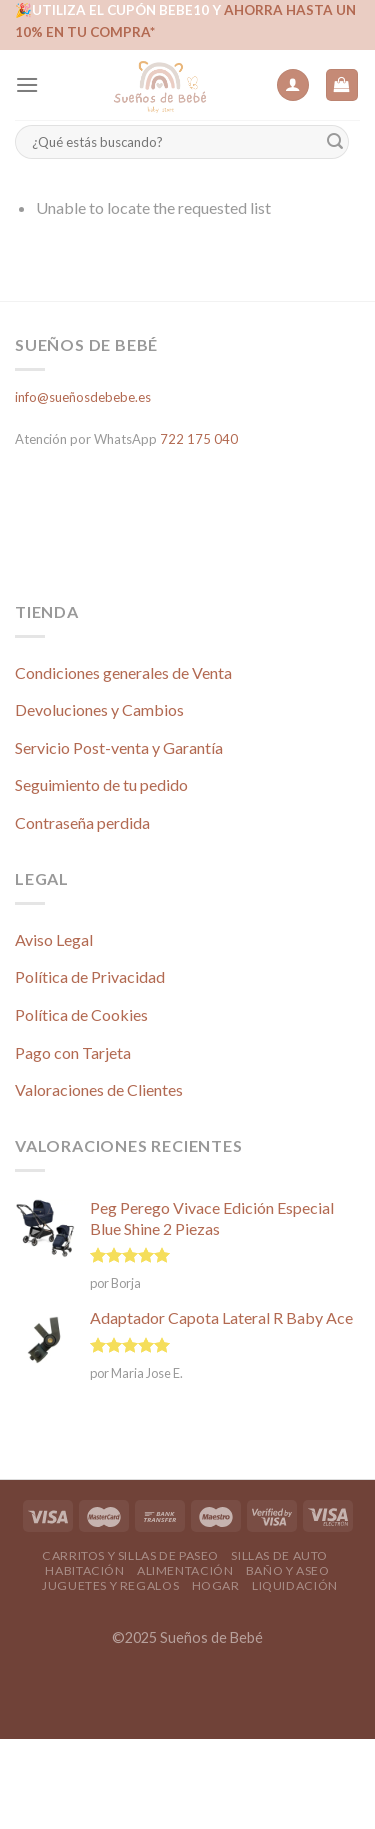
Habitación (84, 1570)
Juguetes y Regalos (110, 1585)
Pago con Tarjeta (73, 1052)
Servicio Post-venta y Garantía (119, 747)
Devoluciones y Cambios (99, 709)
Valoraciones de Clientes (99, 1089)
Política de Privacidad (90, 976)
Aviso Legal (54, 939)
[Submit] (335, 142)
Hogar (216, 1585)
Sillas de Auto (279, 1555)
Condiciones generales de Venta (123, 672)
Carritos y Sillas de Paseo (130, 1555)
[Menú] (27, 84)
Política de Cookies (81, 1014)
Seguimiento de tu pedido (101, 784)
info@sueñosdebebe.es (83, 397)
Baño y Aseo (288, 1570)
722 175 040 (199, 439)
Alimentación (185, 1570)
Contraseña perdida (82, 822)
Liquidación (295, 1585)
